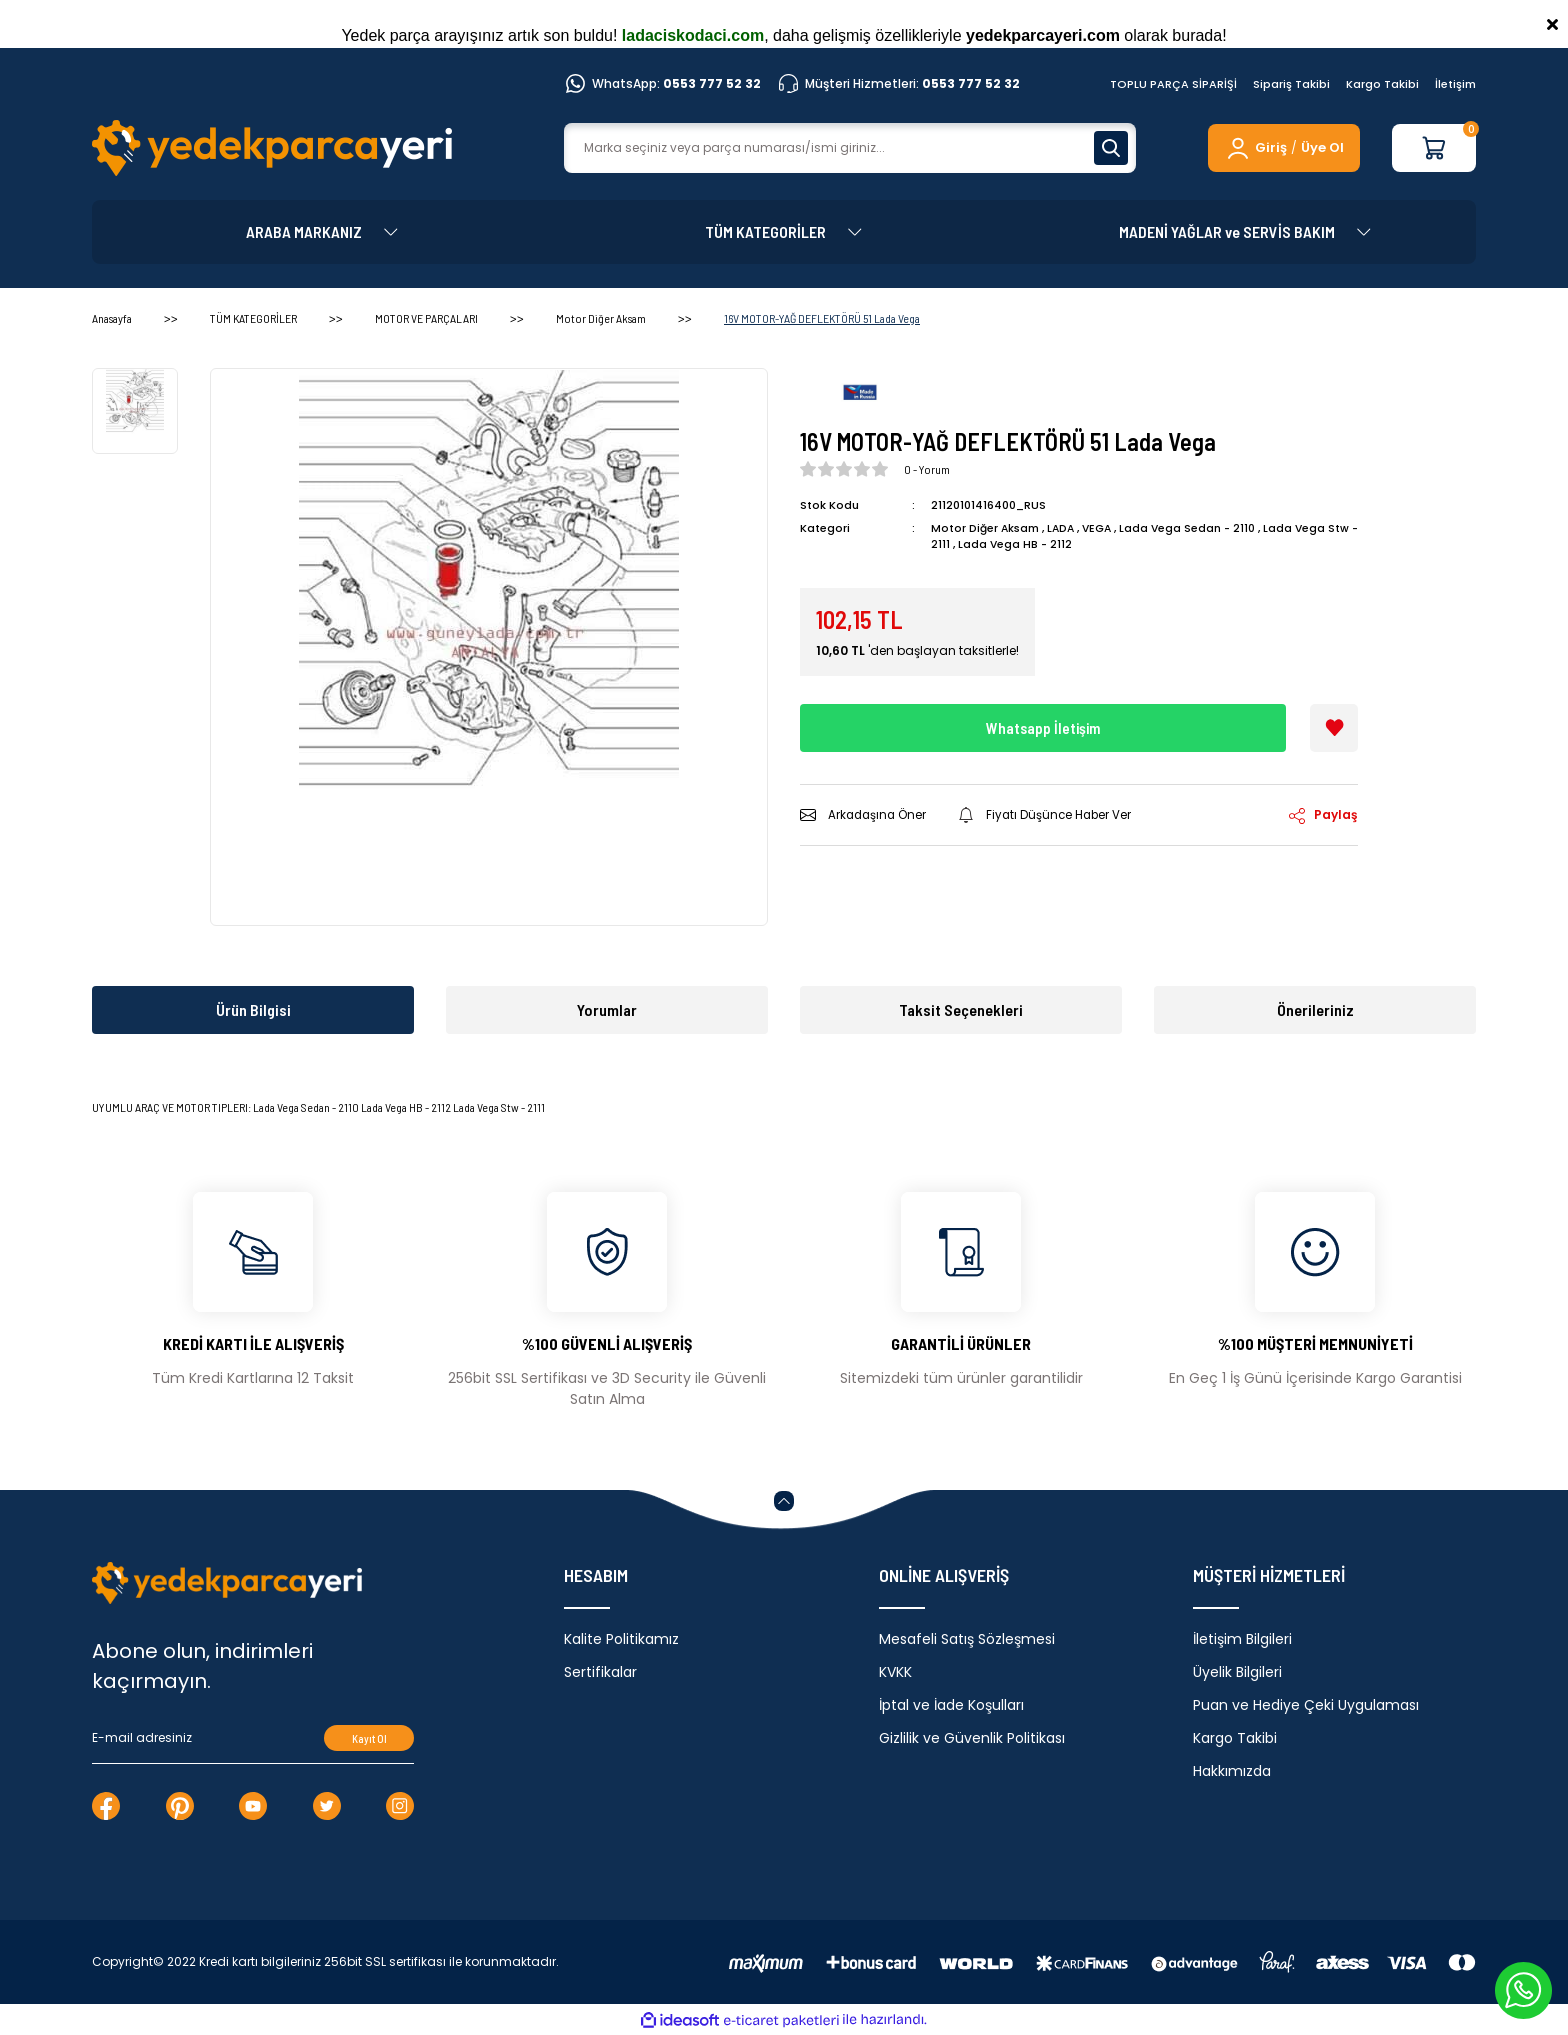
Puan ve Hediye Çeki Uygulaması (1306, 1705)
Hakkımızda (1232, 1771)
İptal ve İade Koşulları (951, 1705)
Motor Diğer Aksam (985, 528)
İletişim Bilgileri (1242, 1639)
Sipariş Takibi (1291, 84)
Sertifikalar (600, 1672)
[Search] (850, 148)
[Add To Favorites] (1334, 728)
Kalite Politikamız (621, 1639)
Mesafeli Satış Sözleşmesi (967, 1639)
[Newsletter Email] (253, 1738)
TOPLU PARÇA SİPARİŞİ (1173, 84)
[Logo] (272, 148)
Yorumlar (607, 1009)
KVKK (895, 1672)
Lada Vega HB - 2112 (1026, 544)
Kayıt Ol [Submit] (369, 1738)
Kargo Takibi (1382, 84)
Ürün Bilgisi (253, 1009)
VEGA (1100, 528)
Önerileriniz (1315, 1009)
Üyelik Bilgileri (1237, 1672)
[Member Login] (1255, 148)
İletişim (1455, 84)
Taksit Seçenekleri (961, 1009)
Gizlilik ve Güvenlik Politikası (972, 1738)
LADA (1062, 528)
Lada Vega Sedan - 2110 (1193, 528)
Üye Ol (1322, 147)
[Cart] (1434, 148)
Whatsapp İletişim (1043, 727)
